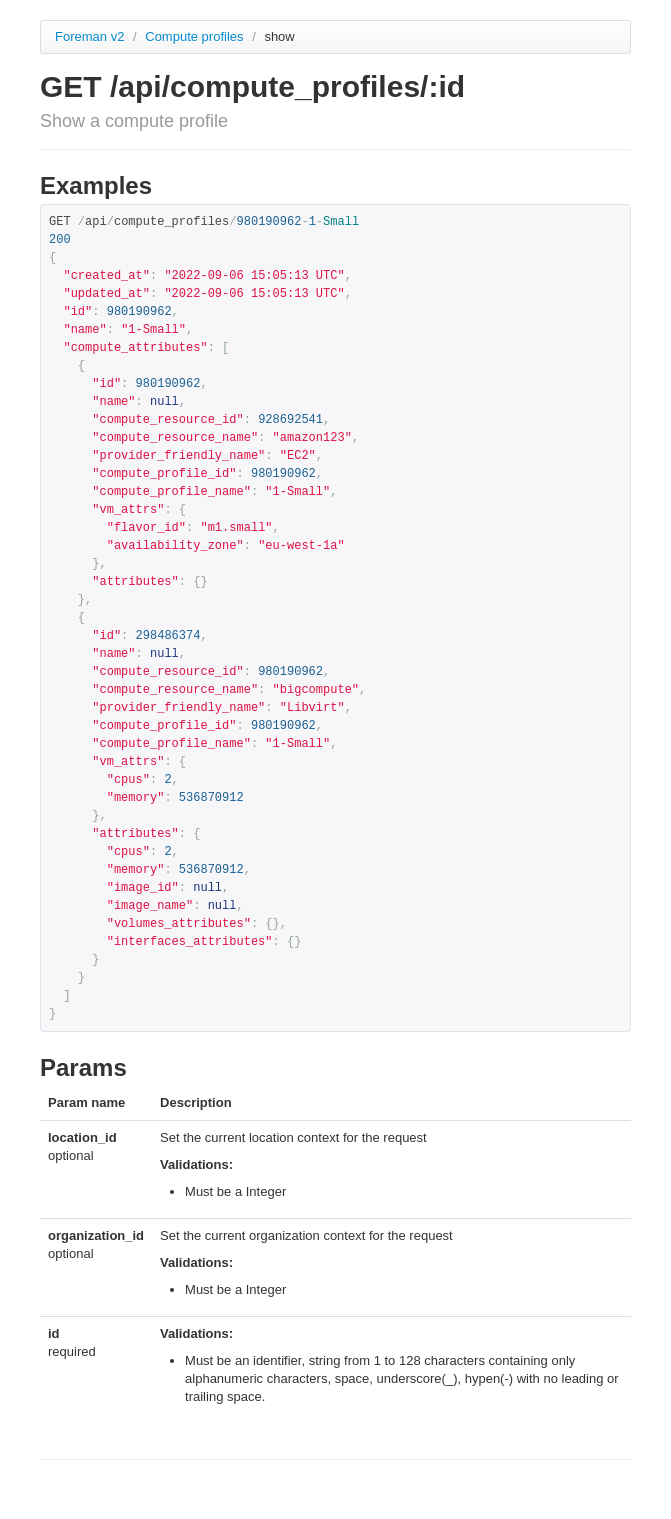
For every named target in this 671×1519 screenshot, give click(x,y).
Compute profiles (196, 36)
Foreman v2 (89, 36)
